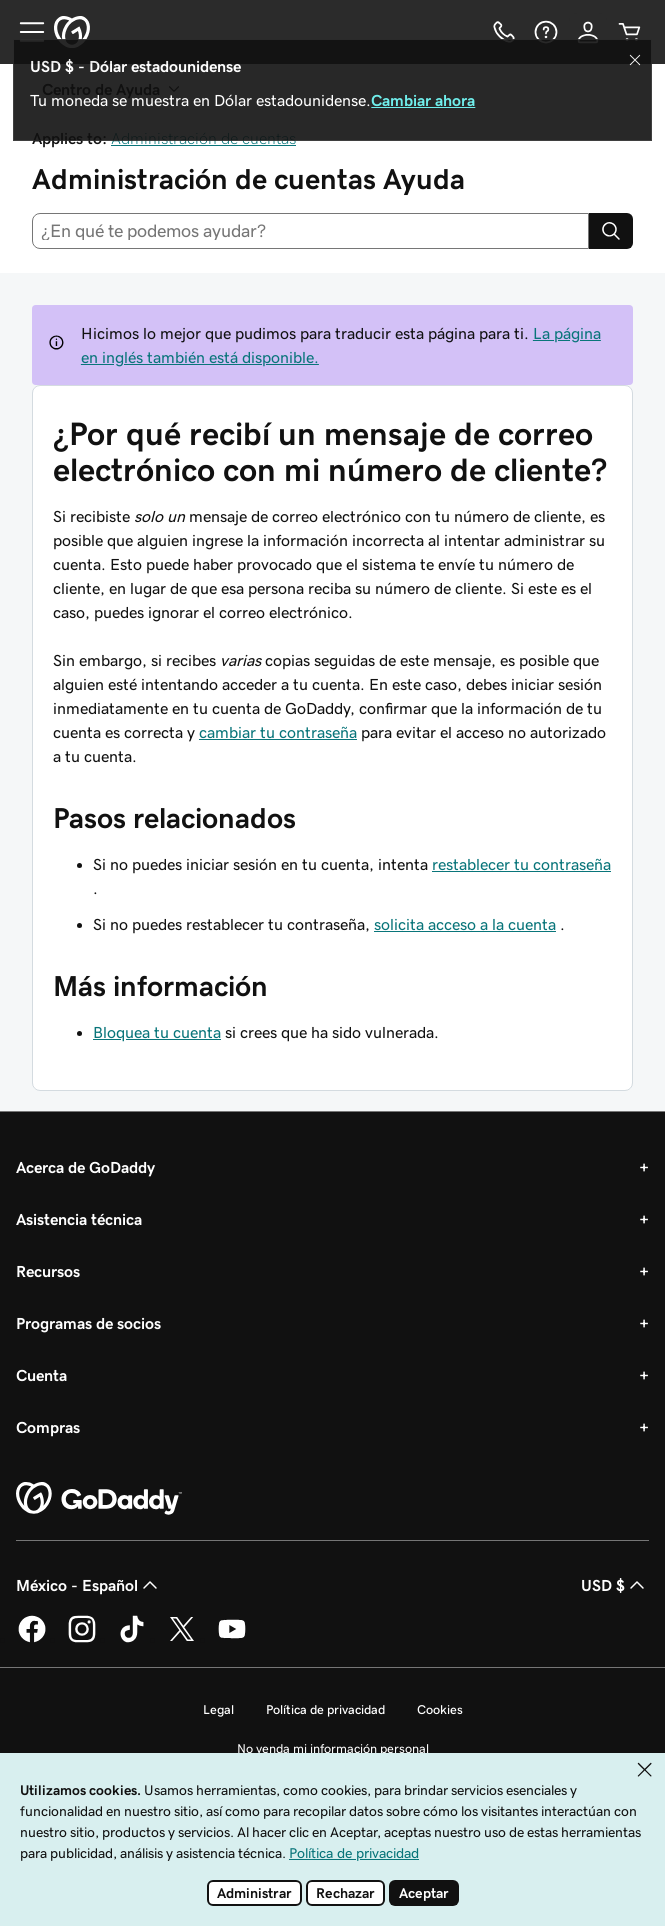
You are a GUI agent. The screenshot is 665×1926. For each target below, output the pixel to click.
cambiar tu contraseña (278, 732)
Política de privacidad (325, 1709)
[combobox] (310, 231)
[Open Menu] (24, 32)
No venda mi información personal (333, 1748)
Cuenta (41, 1375)
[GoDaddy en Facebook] (32, 1639)
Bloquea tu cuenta (157, 1032)
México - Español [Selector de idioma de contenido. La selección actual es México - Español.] (89, 1585)
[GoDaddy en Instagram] (82, 1639)
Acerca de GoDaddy (85, 1167)
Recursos (48, 1271)
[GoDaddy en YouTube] (232, 1639)
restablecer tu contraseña (521, 864)
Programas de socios (88, 1323)
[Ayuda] (546, 32)
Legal (218, 1709)
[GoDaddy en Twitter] (182, 1639)
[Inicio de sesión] (588, 32)
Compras (48, 1427)
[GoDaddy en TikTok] (132, 1639)
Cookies (440, 1709)
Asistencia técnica (79, 1219)
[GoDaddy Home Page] (99, 1499)
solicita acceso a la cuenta (465, 924)
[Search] (611, 231)
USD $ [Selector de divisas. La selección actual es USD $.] (615, 1585)
